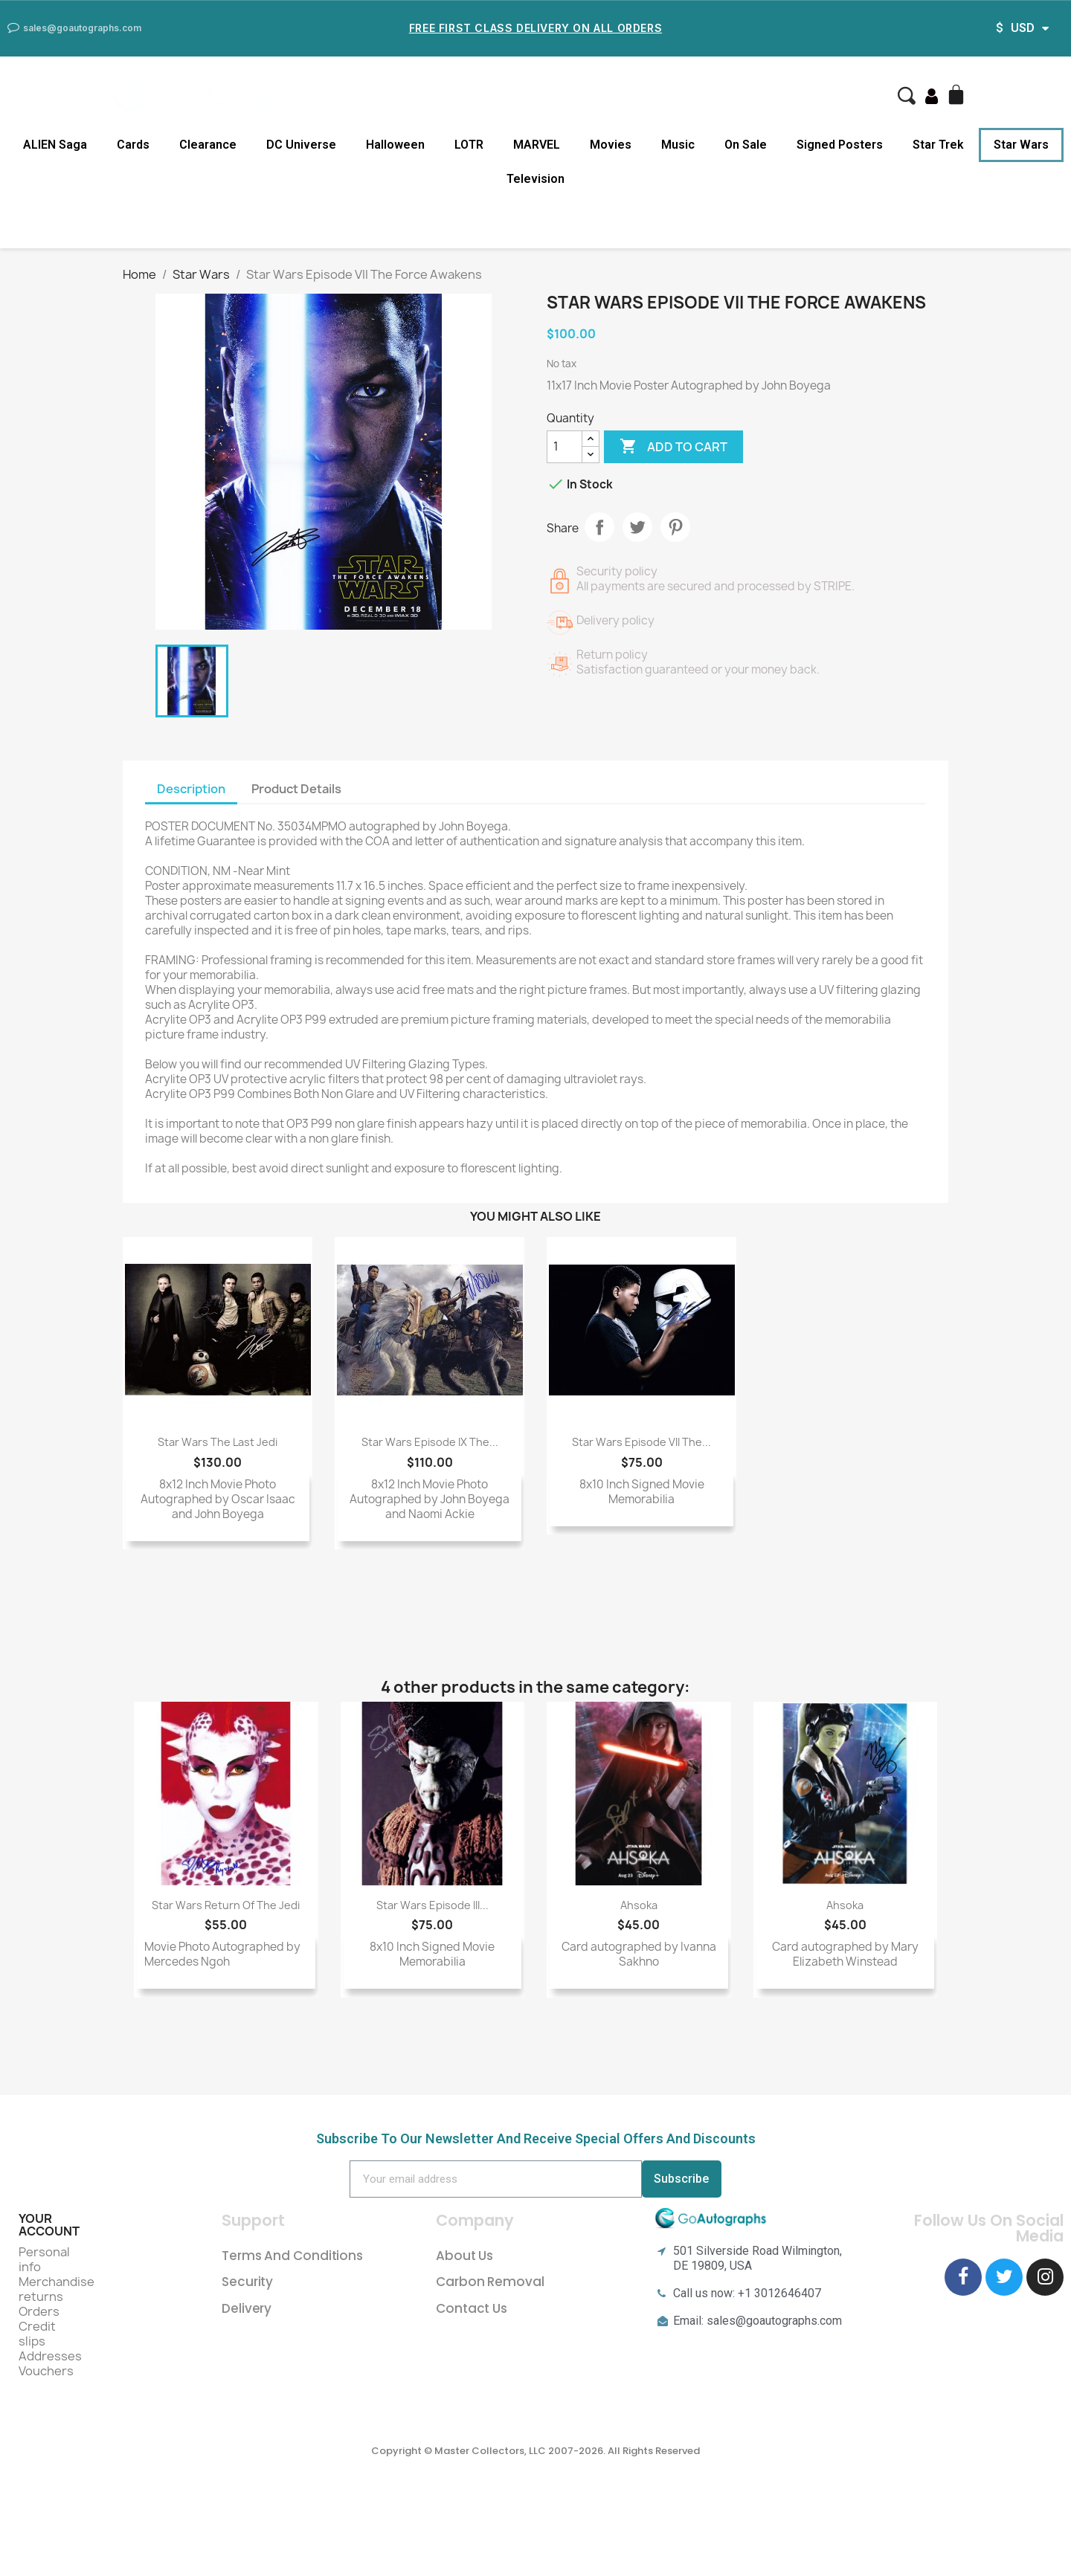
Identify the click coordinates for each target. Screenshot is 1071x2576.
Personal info (44, 2259)
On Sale (745, 145)
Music (678, 145)
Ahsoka (638, 1905)
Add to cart (673, 446)
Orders (39, 2311)
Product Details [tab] (296, 789)
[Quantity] (564, 446)
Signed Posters (840, 145)
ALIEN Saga (55, 145)
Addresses (50, 2356)
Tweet (637, 527)
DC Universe (301, 145)
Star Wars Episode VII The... (641, 1442)
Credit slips (37, 2333)
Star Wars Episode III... (432, 1905)
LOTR (468, 145)
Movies (610, 145)
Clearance (208, 145)
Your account (49, 2225)
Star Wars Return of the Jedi (226, 1905)
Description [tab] (191, 789)
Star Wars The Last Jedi (217, 1442)
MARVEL (536, 145)
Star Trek (938, 145)
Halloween (395, 145)
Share (599, 527)
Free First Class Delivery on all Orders (535, 28)
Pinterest (675, 527)
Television (535, 179)
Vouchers (46, 2371)
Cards (133, 145)
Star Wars (1021, 145)
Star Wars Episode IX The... (429, 1442)
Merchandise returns (56, 2289)
